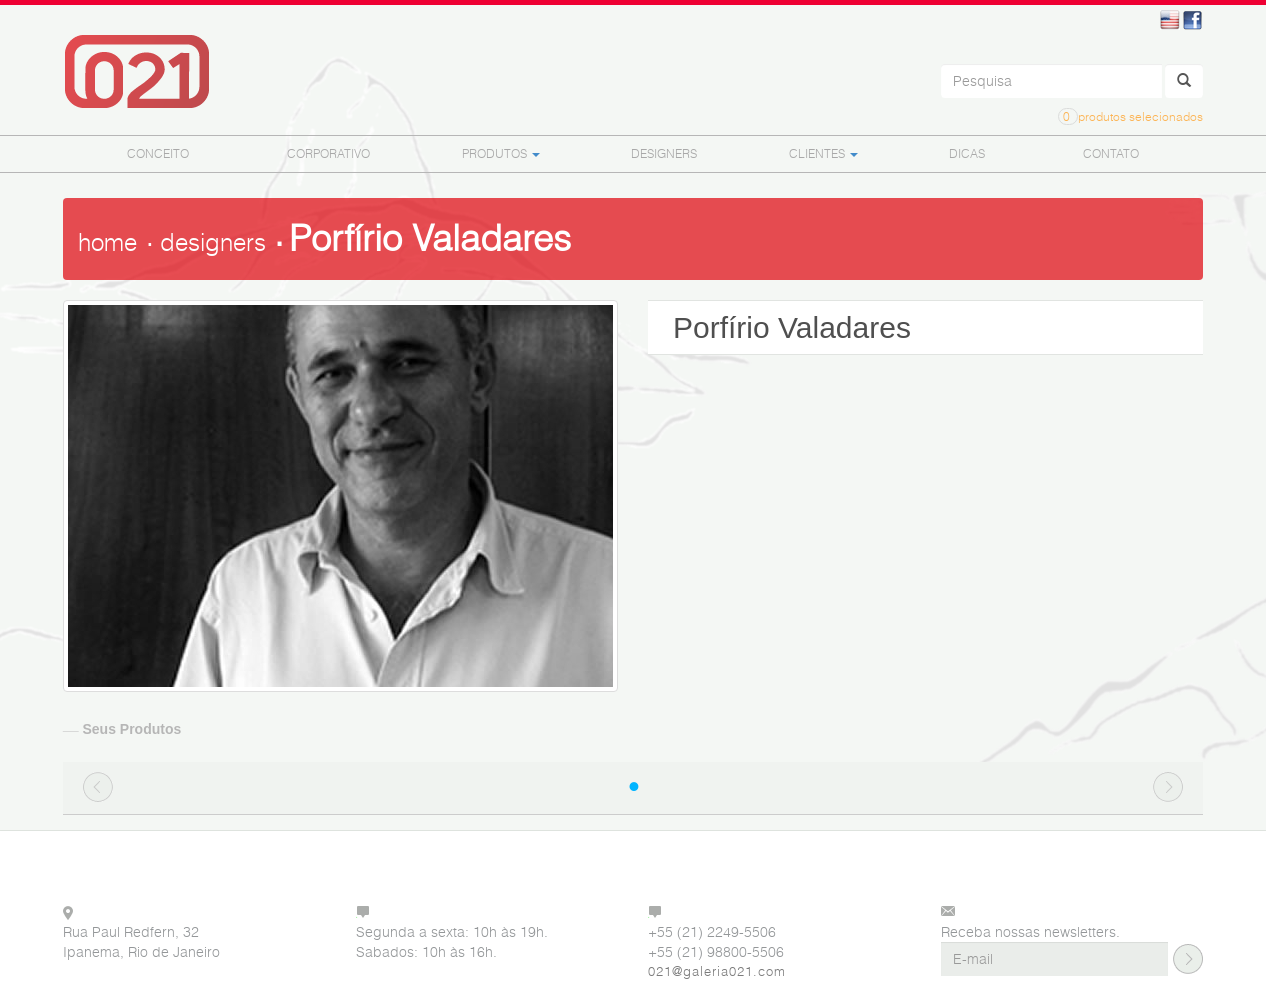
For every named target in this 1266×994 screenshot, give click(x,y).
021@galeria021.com (717, 971)
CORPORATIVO (328, 153)
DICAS (967, 153)
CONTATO (1111, 153)
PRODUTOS (501, 153)
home (107, 242)
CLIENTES (823, 153)
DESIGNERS (664, 153)
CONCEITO (158, 153)
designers (213, 242)
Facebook (1193, 20)
